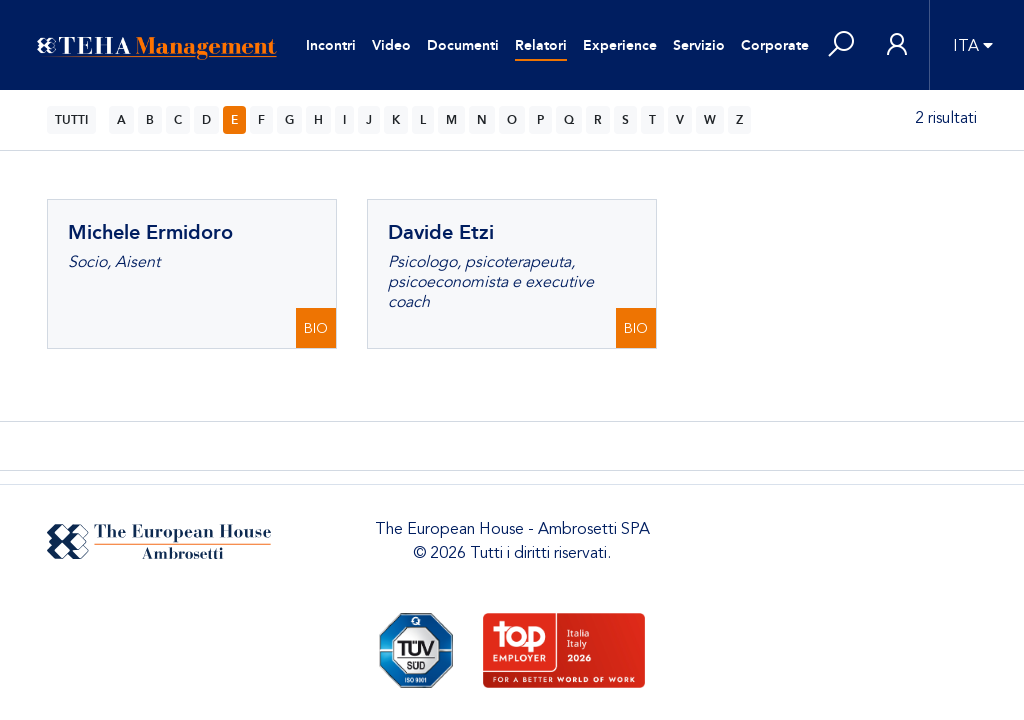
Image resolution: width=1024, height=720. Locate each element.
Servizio (699, 45)
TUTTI (71, 120)
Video (391, 45)
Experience (620, 45)
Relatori (541, 45)
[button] (841, 45)
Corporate (775, 45)
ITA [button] (966, 46)
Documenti (463, 45)
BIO (316, 328)
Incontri (331, 45)
